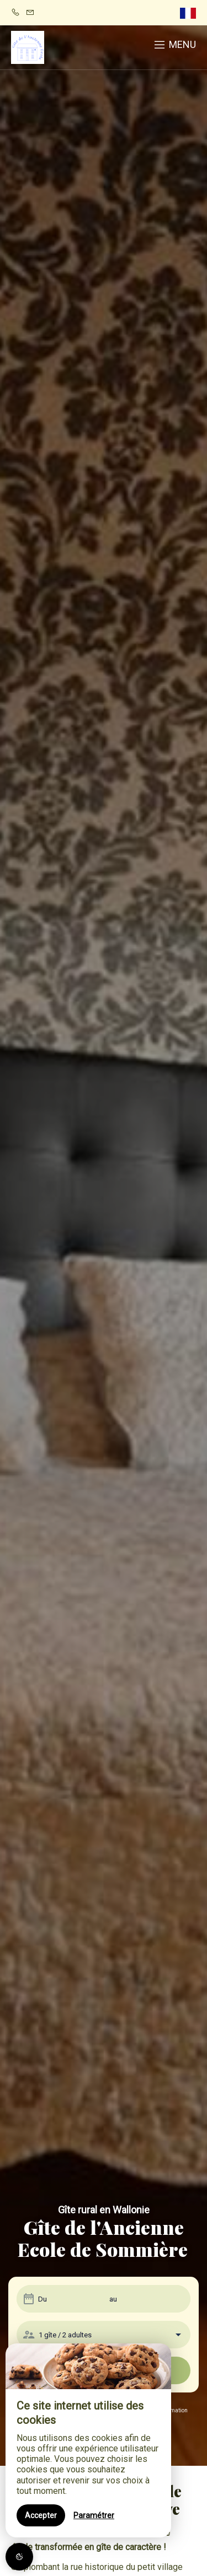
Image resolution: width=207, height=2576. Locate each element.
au (113, 2299)
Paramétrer (93, 2515)
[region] (88, 2440)
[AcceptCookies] (19, 2556)
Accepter (41, 2515)
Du (42, 2299)
